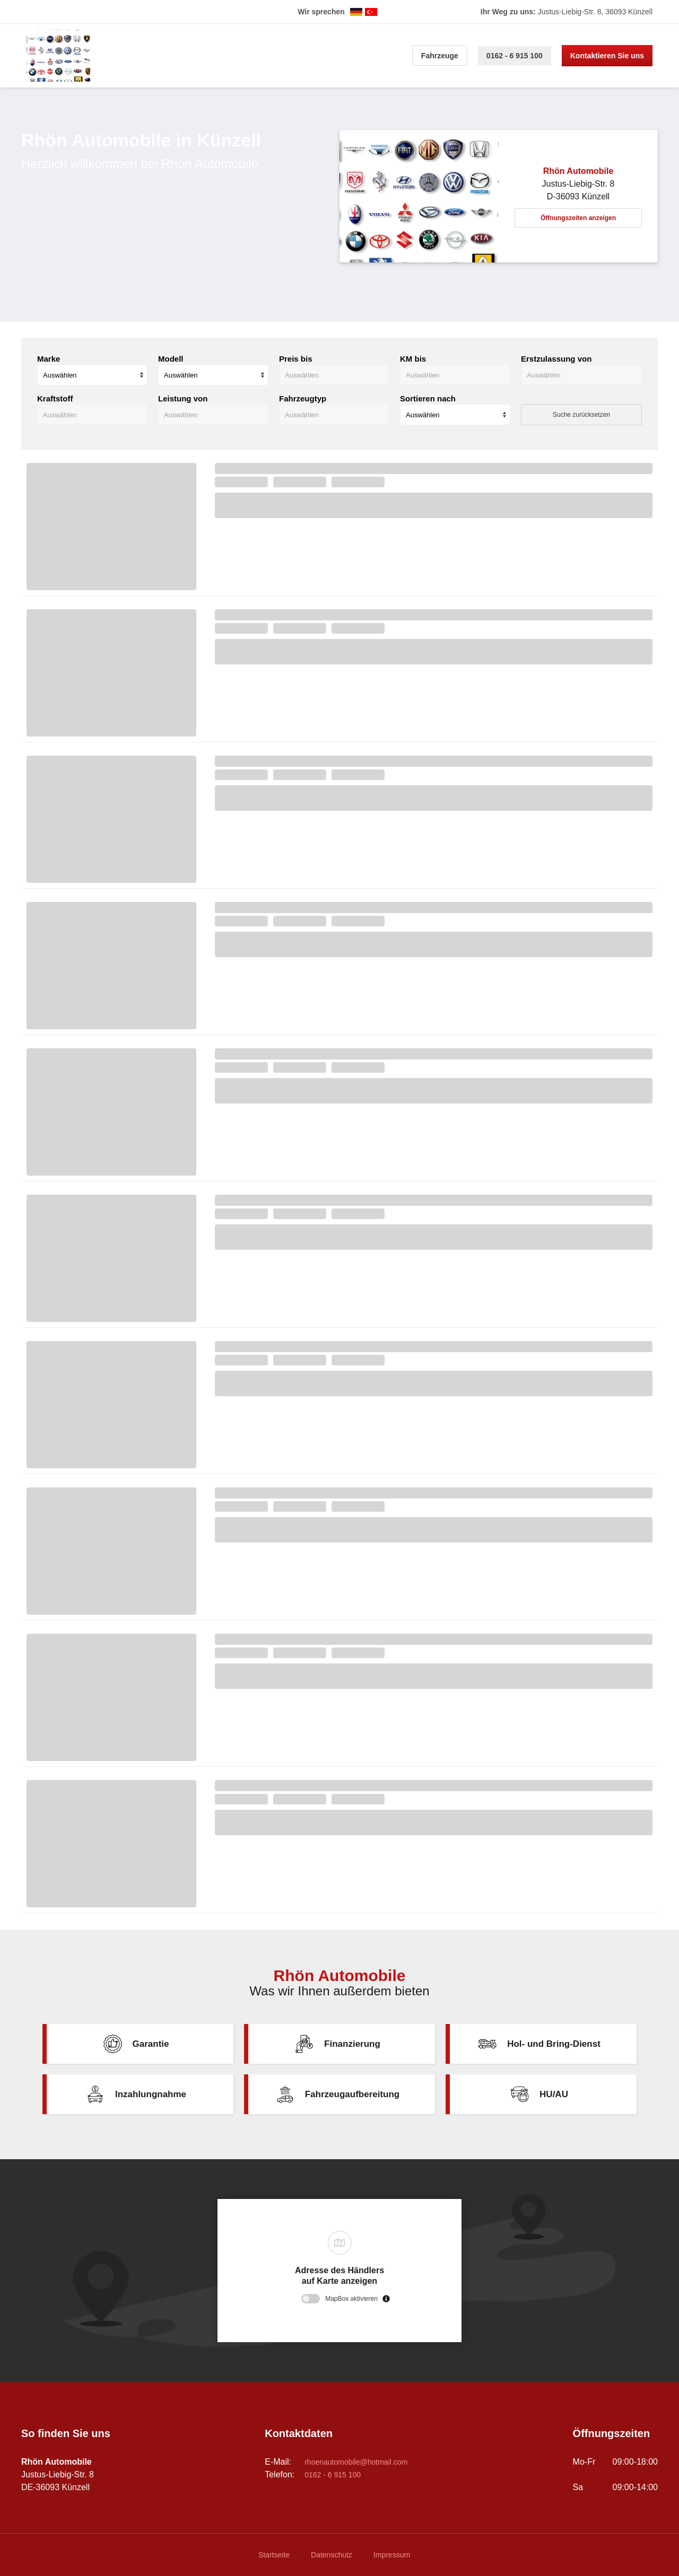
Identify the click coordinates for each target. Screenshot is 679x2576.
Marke (48, 358)
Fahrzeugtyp (302, 398)
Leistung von (182, 398)
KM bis (413, 358)
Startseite (274, 2555)
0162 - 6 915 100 (514, 55)
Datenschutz (331, 2555)
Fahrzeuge (439, 55)
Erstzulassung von (556, 358)
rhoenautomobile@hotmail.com (355, 2462)
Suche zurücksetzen (581, 414)
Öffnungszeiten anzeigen (578, 218)
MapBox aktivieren (351, 2298)
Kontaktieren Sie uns (607, 55)
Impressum (391, 2555)
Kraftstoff (55, 398)
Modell (171, 358)
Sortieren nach (428, 398)
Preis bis (295, 358)
